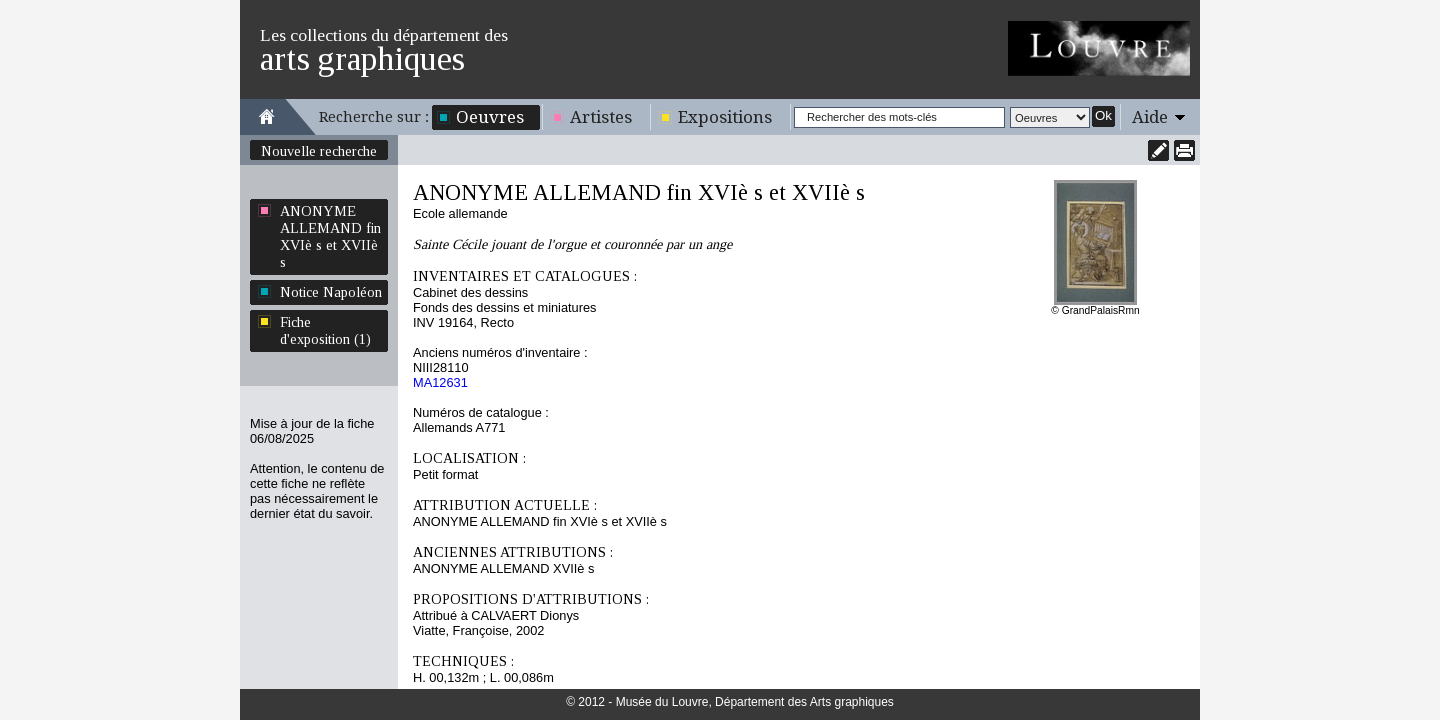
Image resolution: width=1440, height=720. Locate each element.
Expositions (725, 117)
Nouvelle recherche (319, 151)
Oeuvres (490, 117)
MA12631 (440, 382)
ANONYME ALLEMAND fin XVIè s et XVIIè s (330, 236)
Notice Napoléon (331, 292)
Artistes (601, 117)
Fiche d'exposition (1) (325, 330)
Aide (1150, 117)
